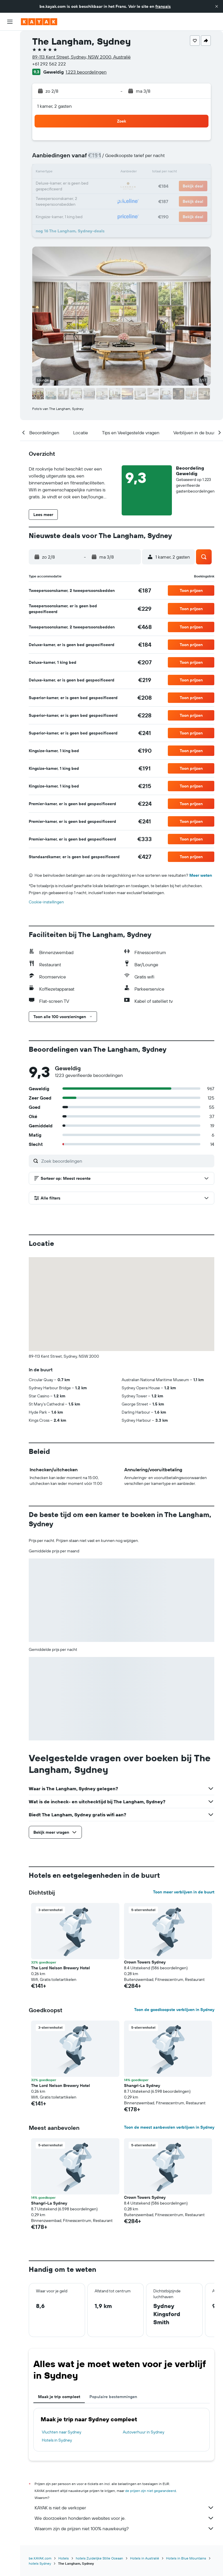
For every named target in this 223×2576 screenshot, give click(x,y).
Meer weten (200, 875)
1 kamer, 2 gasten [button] (54, 106)
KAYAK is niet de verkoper (124, 2507)
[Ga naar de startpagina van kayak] (39, 21)
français (163, 6)
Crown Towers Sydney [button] (145, 1962)
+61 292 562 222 (49, 64)
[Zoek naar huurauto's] (9, 64)
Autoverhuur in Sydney (143, 2432)
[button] (216, 6)
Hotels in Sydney (57, 2440)
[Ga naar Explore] (9, 80)
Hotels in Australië (144, 2558)
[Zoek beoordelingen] (126, 1161)
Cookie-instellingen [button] (46, 902)
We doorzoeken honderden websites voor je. (124, 2518)
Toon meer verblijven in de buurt (183, 1892)
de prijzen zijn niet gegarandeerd (150, 2491)
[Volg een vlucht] (9, 92)
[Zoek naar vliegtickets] (9, 39)
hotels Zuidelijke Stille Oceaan (99, 2558)
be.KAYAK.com (40, 2558)
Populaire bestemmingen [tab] (113, 2396)
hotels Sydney (40, 2563)
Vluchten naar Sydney (61, 2432)
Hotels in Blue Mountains (186, 2558)
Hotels (63, 2558)
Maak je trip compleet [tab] (59, 2396)
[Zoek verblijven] (9, 51)
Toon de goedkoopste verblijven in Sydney (174, 2009)
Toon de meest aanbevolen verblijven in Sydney (169, 2127)
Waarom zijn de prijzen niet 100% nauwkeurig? (124, 2528)
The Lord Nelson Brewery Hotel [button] (60, 1967)
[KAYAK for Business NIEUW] (9, 104)
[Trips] (9, 121)
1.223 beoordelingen (86, 72)
